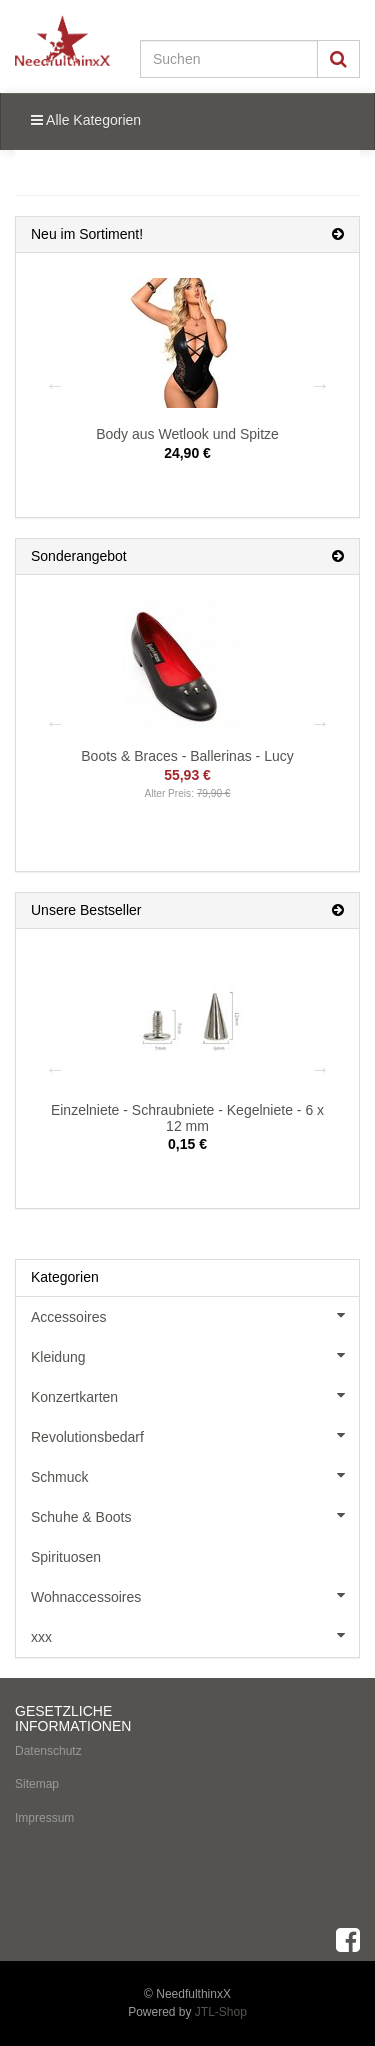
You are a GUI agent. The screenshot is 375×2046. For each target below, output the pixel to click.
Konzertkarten (195, 1395)
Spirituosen (66, 1557)
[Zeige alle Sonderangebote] (338, 556)
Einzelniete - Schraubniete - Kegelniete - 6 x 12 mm (187, 1117)
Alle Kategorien (86, 120)
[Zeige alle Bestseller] (338, 910)
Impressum (44, 1818)
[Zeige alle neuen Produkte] (338, 234)
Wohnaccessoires (195, 1595)
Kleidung (195, 1355)
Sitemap (37, 1784)
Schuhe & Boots (195, 1515)
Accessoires (195, 1315)
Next (320, 385)
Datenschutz (48, 1751)
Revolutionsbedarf (195, 1435)
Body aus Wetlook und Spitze (187, 434)
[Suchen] (229, 59)
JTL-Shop (221, 2012)
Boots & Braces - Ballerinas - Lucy (187, 756)
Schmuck (195, 1475)
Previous (55, 385)
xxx (195, 1635)
